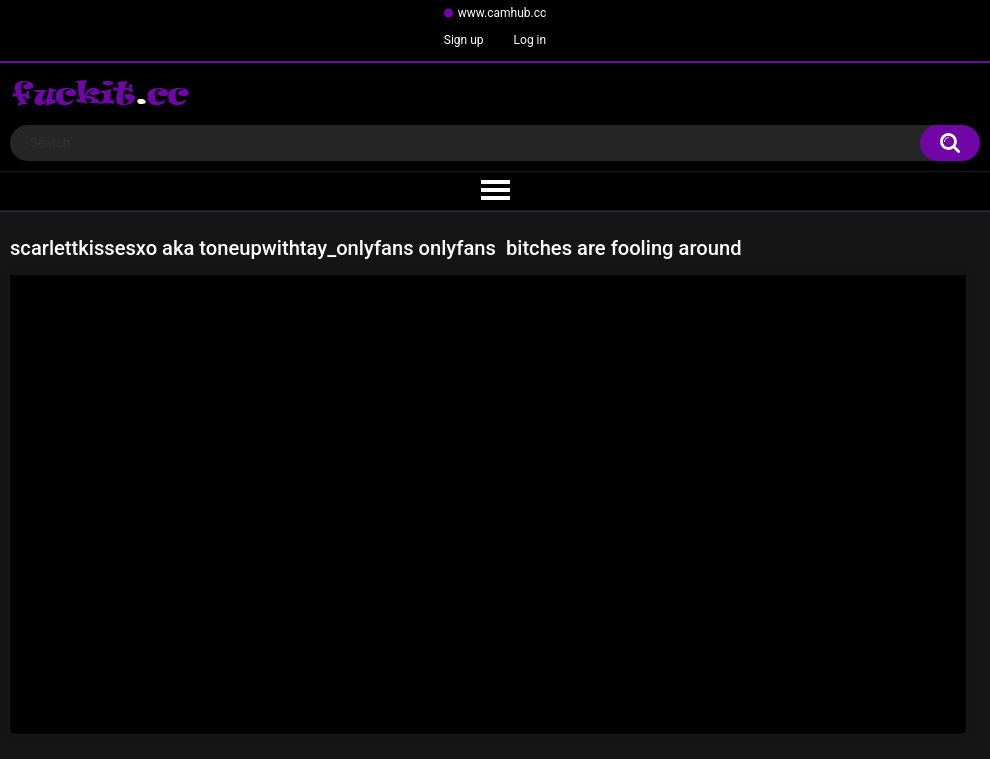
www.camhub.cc (502, 13)
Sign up (464, 40)
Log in (530, 40)
